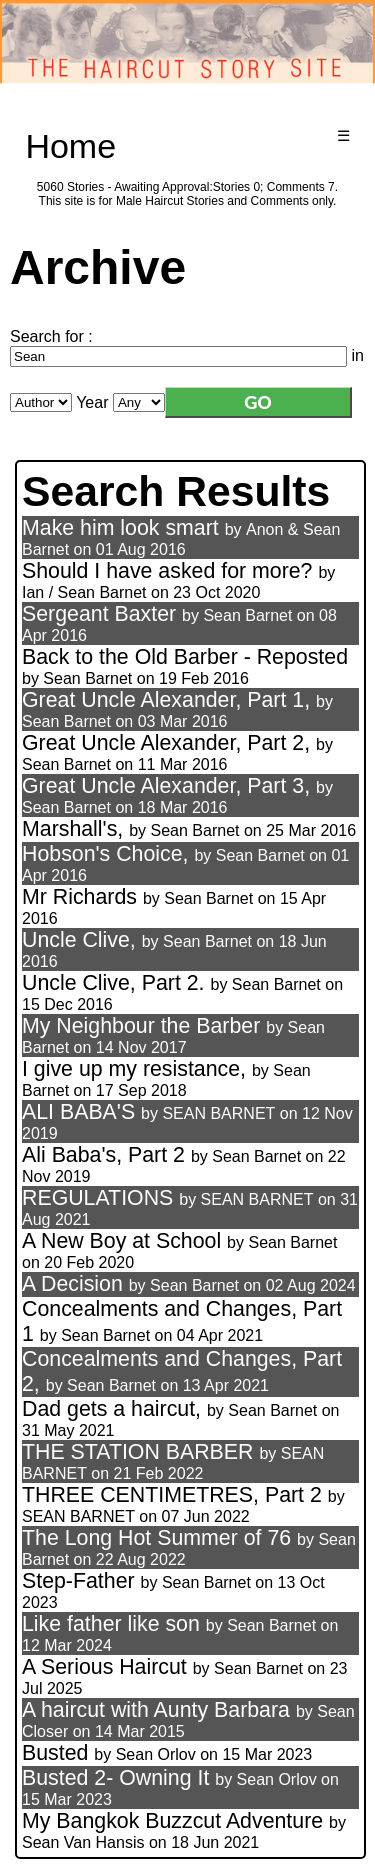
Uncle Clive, (82, 940)
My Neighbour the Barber (141, 1026)
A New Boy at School (121, 1241)
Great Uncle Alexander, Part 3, (166, 786)
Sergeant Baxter (99, 614)
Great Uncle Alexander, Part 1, (166, 700)
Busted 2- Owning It (115, 1778)
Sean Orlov (156, 1754)
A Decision (72, 1284)
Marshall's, (72, 829)
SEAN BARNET (218, 1113)
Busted (55, 1753)
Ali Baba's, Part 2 (103, 1155)
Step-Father (78, 1581)
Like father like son (111, 1624)
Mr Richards (79, 897)
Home (70, 146)
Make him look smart (120, 528)
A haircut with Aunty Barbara (156, 1710)
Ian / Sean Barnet (84, 592)
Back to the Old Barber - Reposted (185, 657)
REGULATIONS (97, 1198)
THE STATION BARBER (137, 1452)
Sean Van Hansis (83, 1842)
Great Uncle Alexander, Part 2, (166, 743)
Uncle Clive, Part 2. (113, 983)
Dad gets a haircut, (111, 1409)
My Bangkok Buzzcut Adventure (172, 1821)
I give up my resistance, (137, 1069)
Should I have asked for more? (167, 571)
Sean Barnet (247, 615)
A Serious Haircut (104, 1667)
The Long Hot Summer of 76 (156, 1538)
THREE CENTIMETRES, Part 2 (172, 1495)
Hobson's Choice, (105, 854)
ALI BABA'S (78, 1112)
